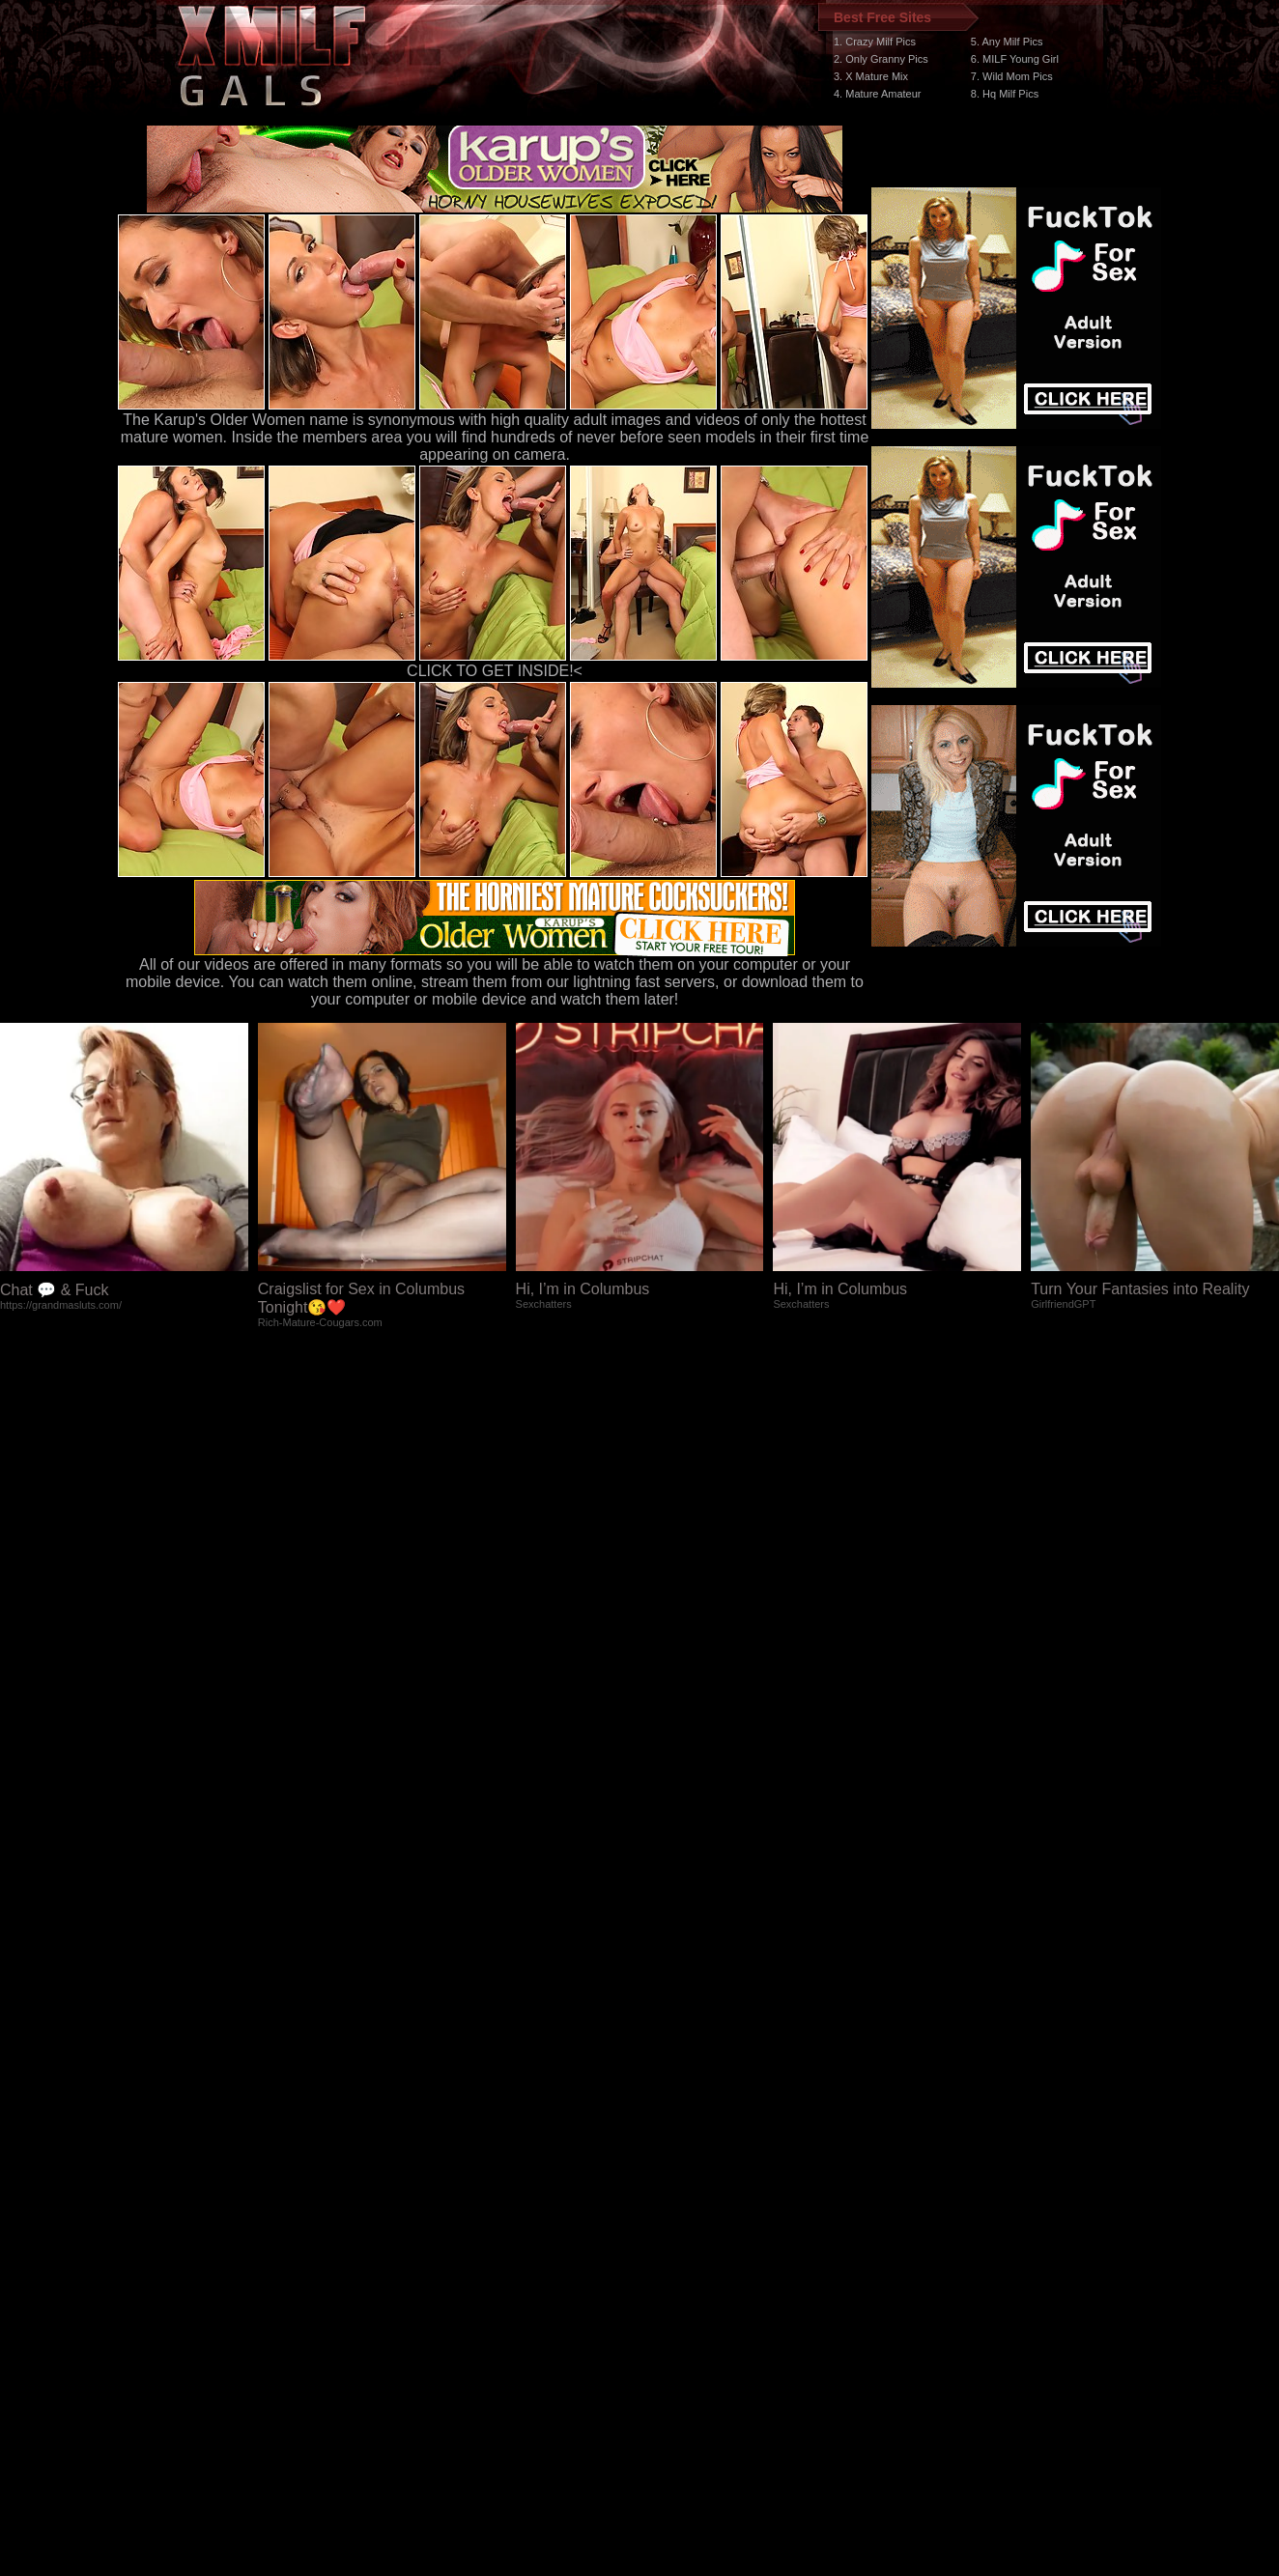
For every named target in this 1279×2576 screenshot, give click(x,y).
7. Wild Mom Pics (1012, 76)
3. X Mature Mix (871, 76)
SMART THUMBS (674, 2211)
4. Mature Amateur (878, 93)
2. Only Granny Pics (881, 59)
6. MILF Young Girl (1015, 59)
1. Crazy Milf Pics (875, 41)
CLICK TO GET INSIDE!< (495, 671)
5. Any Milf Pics (1007, 41)
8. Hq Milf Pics (1004, 93)
